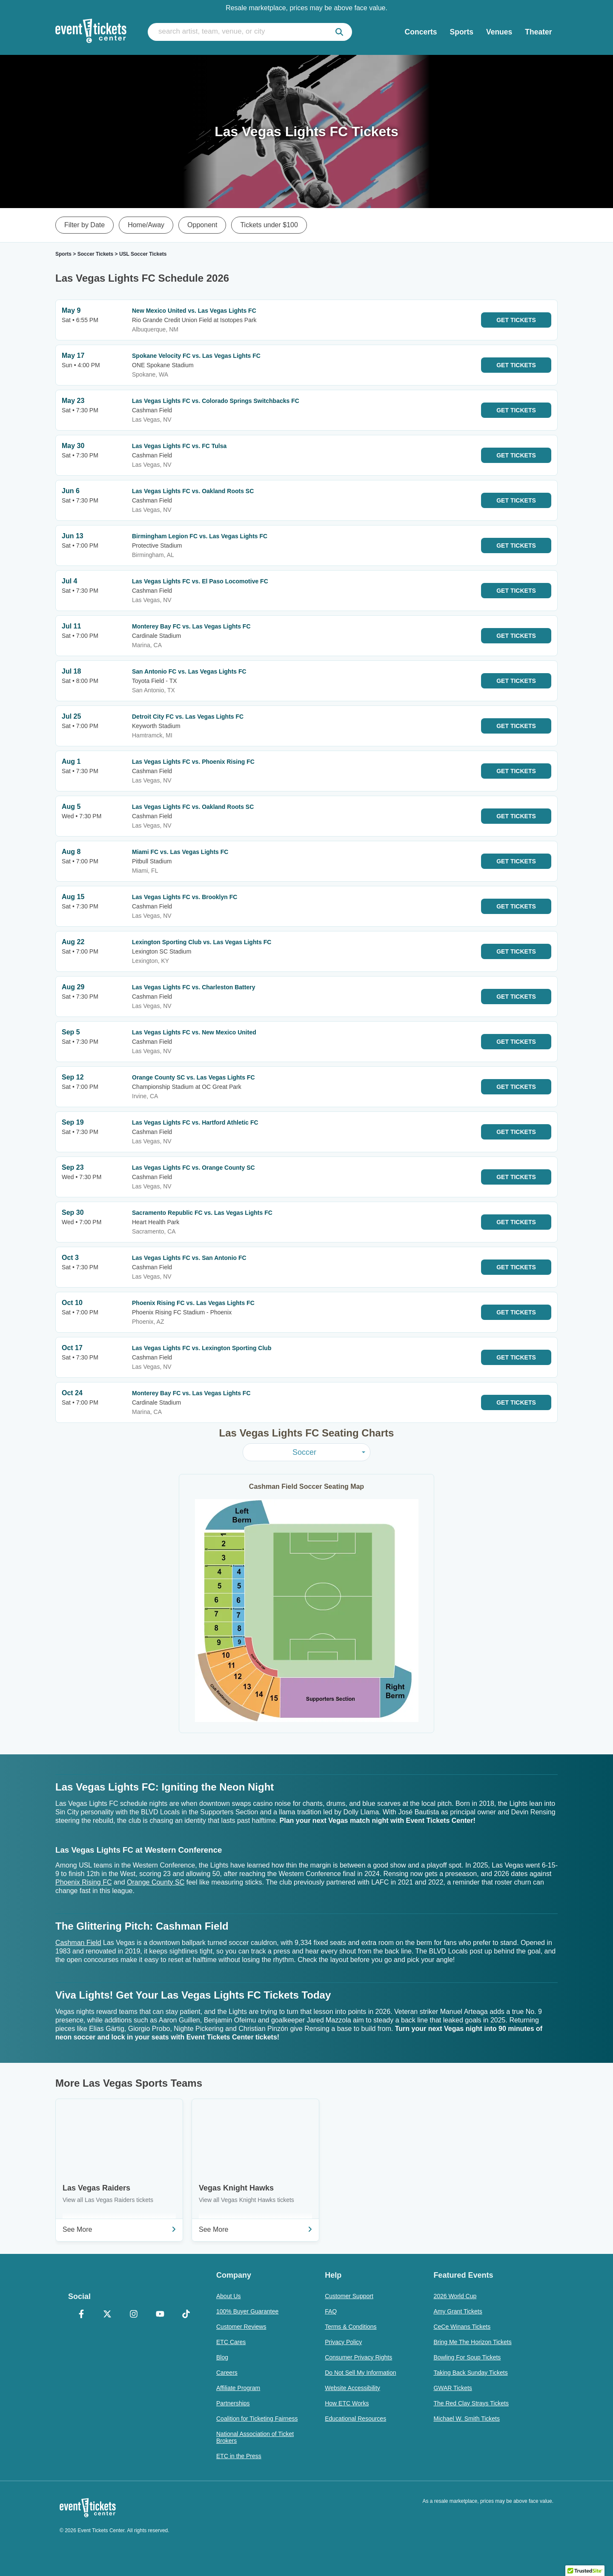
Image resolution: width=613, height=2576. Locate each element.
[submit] (339, 31)
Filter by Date (84, 224)
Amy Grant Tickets (457, 2311)
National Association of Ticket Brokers (255, 2437)
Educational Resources (355, 2418)
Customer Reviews (241, 2326)
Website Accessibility (352, 2388)
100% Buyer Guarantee (247, 2311)
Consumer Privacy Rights (358, 2357)
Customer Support (349, 2296)
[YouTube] (160, 2315)
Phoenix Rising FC (83, 1882)
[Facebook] (81, 2315)
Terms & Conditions (350, 2326)
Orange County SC (155, 1882)
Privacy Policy (343, 2342)
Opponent (202, 224)
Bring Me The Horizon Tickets (472, 2342)
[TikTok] (186, 2315)
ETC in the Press (238, 2456)
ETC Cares (231, 2342)
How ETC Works (347, 2403)
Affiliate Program (238, 2388)
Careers (227, 2372)
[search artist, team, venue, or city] (250, 32)
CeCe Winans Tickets (461, 2326)
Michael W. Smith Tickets (466, 2418)
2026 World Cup (454, 2296)
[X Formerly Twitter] (108, 2315)
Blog (222, 2357)
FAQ (331, 2311)
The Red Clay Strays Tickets (471, 2403)
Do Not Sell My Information (360, 2372)
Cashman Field (78, 1942)
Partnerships (233, 2403)
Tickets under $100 (269, 224)
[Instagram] (133, 2315)
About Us (228, 2296)
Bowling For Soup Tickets (467, 2357)
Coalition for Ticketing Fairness (257, 2418)
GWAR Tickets (452, 2388)
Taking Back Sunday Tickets (470, 2372)
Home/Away (146, 224)
